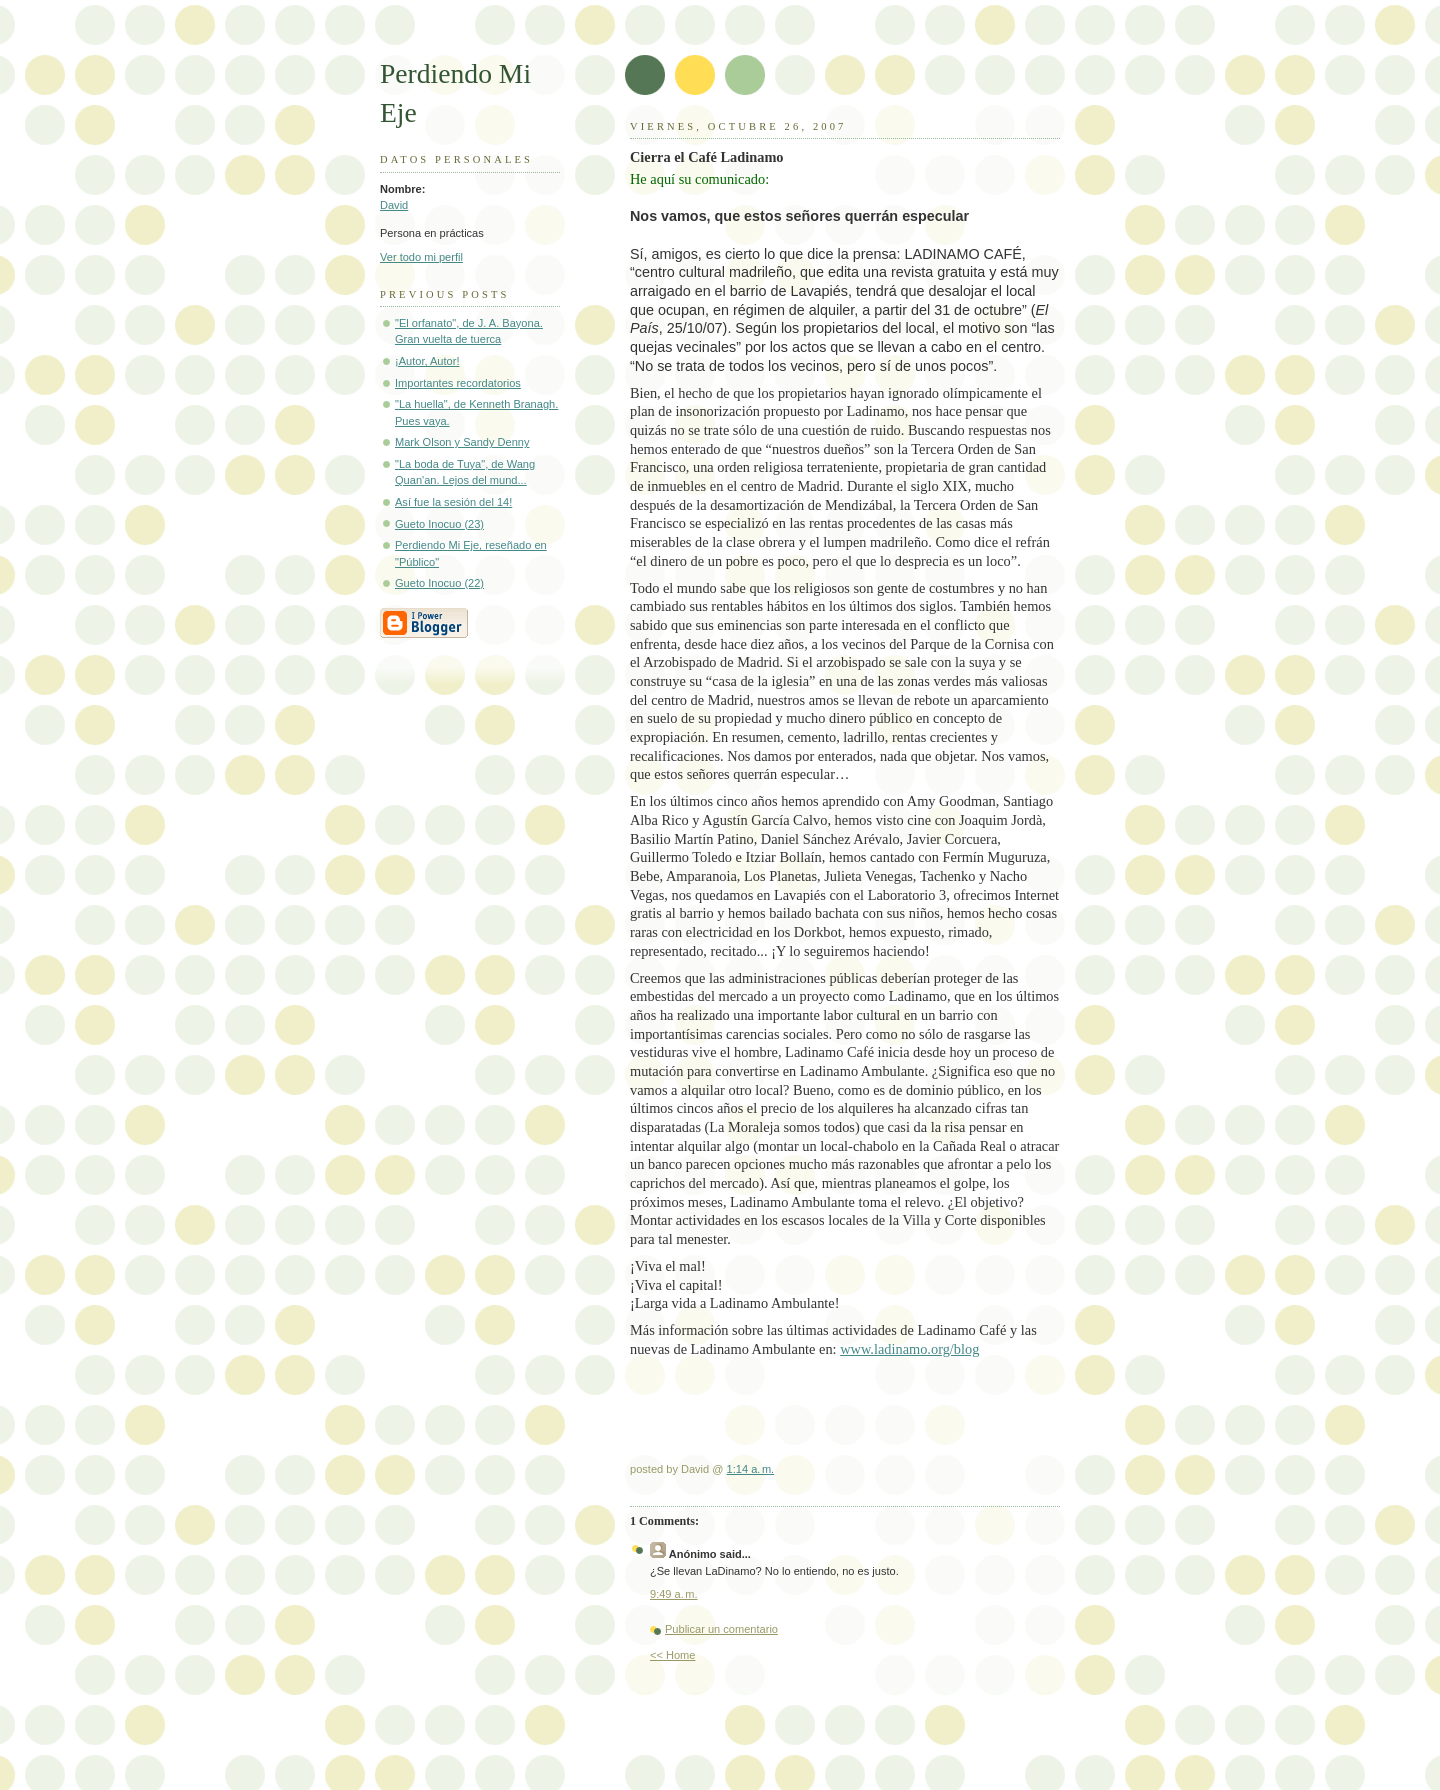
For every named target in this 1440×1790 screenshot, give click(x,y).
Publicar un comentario (721, 1629)
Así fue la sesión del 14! (453, 502)
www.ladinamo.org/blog (909, 1349)
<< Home (672, 1655)
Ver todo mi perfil (421, 257)
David (394, 205)
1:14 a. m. (751, 1469)
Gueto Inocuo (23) (439, 524)
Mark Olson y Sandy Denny (462, 442)
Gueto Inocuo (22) (439, 583)
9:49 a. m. (674, 1594)
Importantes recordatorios (458, 383)
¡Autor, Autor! (427, 361)
